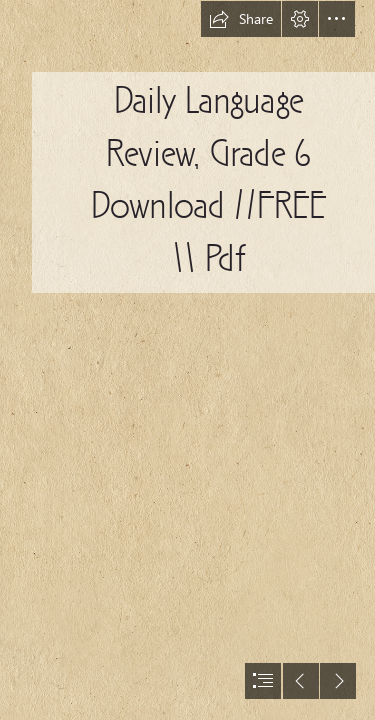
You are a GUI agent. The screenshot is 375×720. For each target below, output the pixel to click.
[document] (187, 360)
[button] (241, 19)
